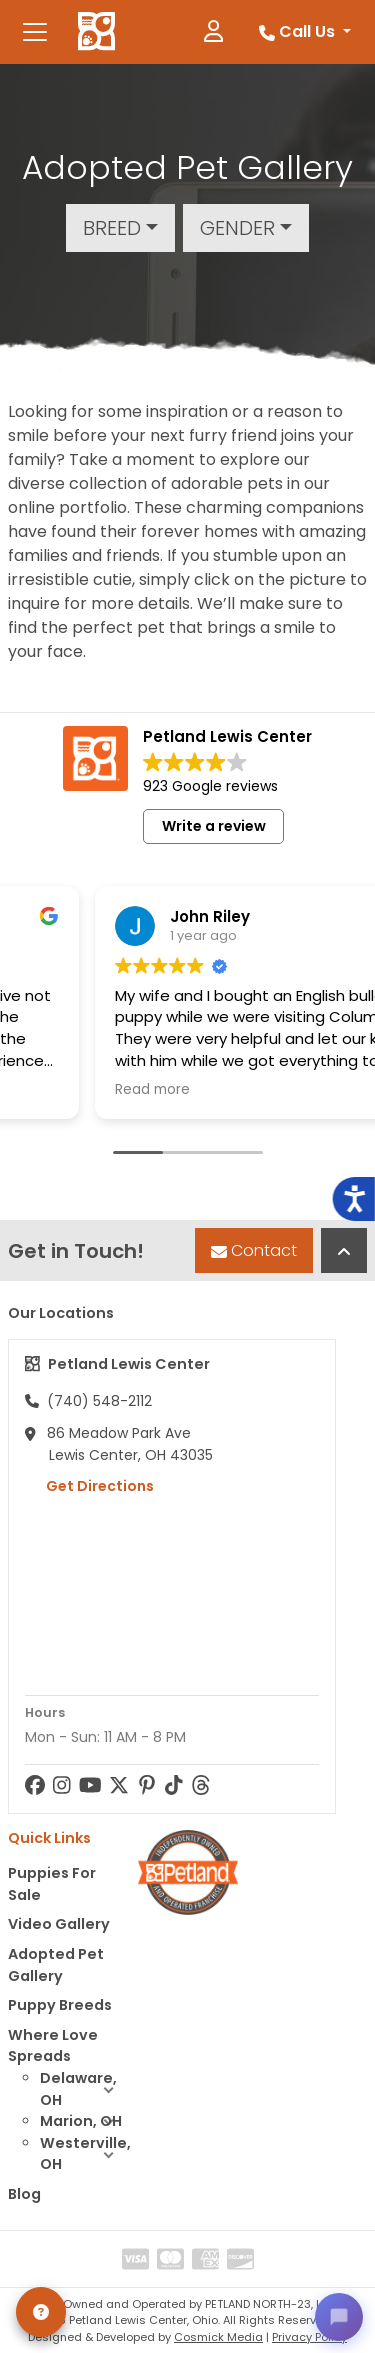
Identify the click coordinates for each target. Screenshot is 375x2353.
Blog (24, 2194)
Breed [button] (112, 228)
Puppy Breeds (60, 2005)
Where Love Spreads (53, 2046)
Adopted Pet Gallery (56, 1965)
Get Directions (89, 1486)
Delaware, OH (85, 2089)
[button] (109, 2090)
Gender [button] (237, 228)
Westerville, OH (85, 2154)
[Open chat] (339, 2317)
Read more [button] (91, 1090)
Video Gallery (59, 1924)
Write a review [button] (214, 826)
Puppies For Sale (52, 1884)
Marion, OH (85, 2122)
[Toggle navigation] (35, 32)
